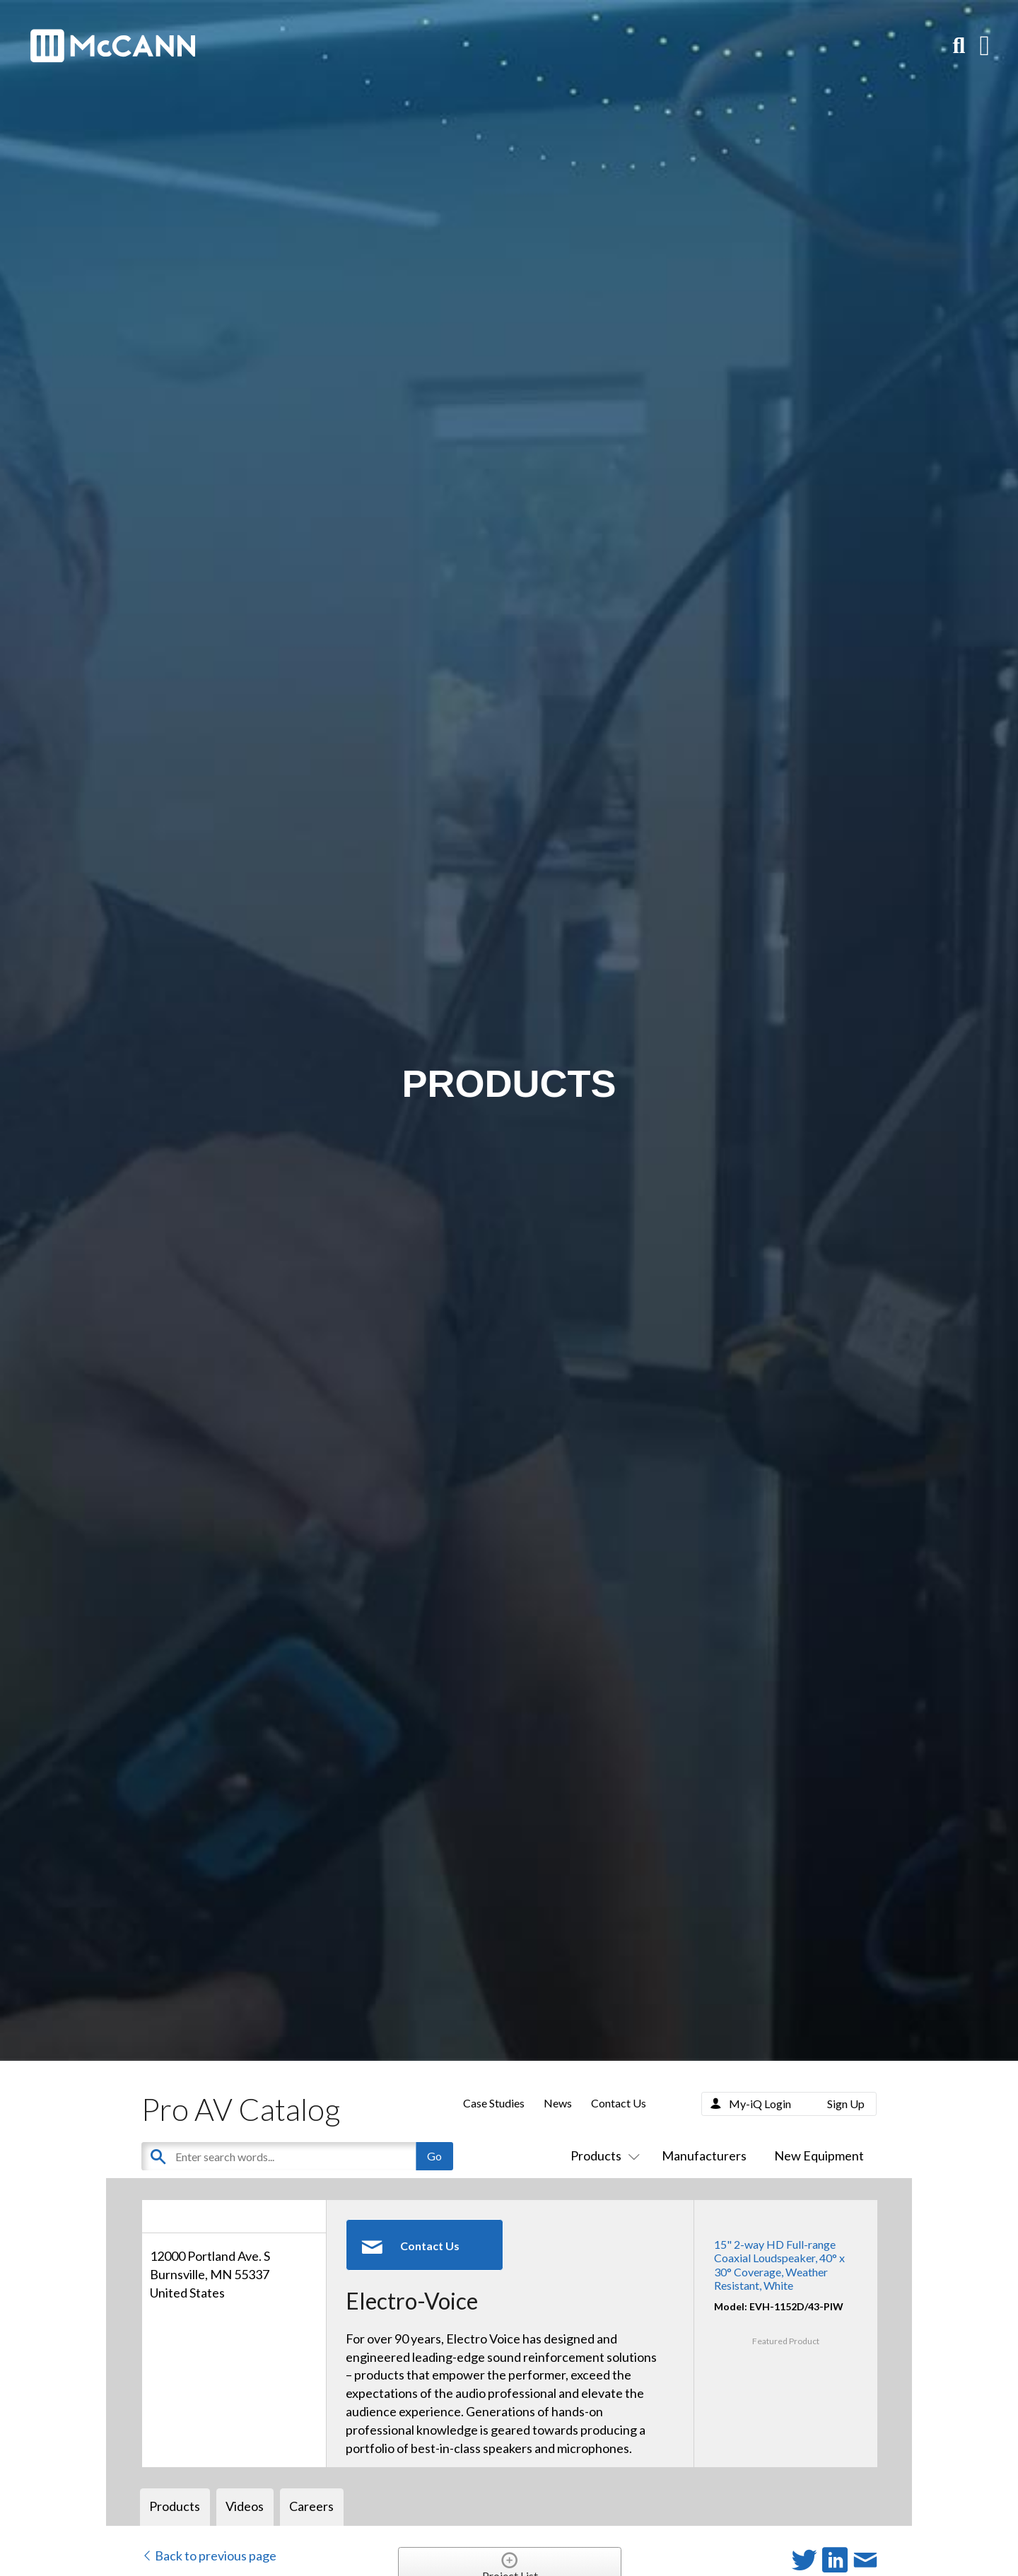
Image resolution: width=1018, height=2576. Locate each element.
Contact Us (618, 2103)
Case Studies (494, 2103)
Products (602, 2155)
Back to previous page (208, 2555)
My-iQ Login (760, 2103)
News (558, 2103)
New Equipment (819, 2155)
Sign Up (846, 2103)
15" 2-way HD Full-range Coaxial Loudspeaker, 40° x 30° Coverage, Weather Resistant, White (779, 2264)
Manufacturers (704, 2155)
